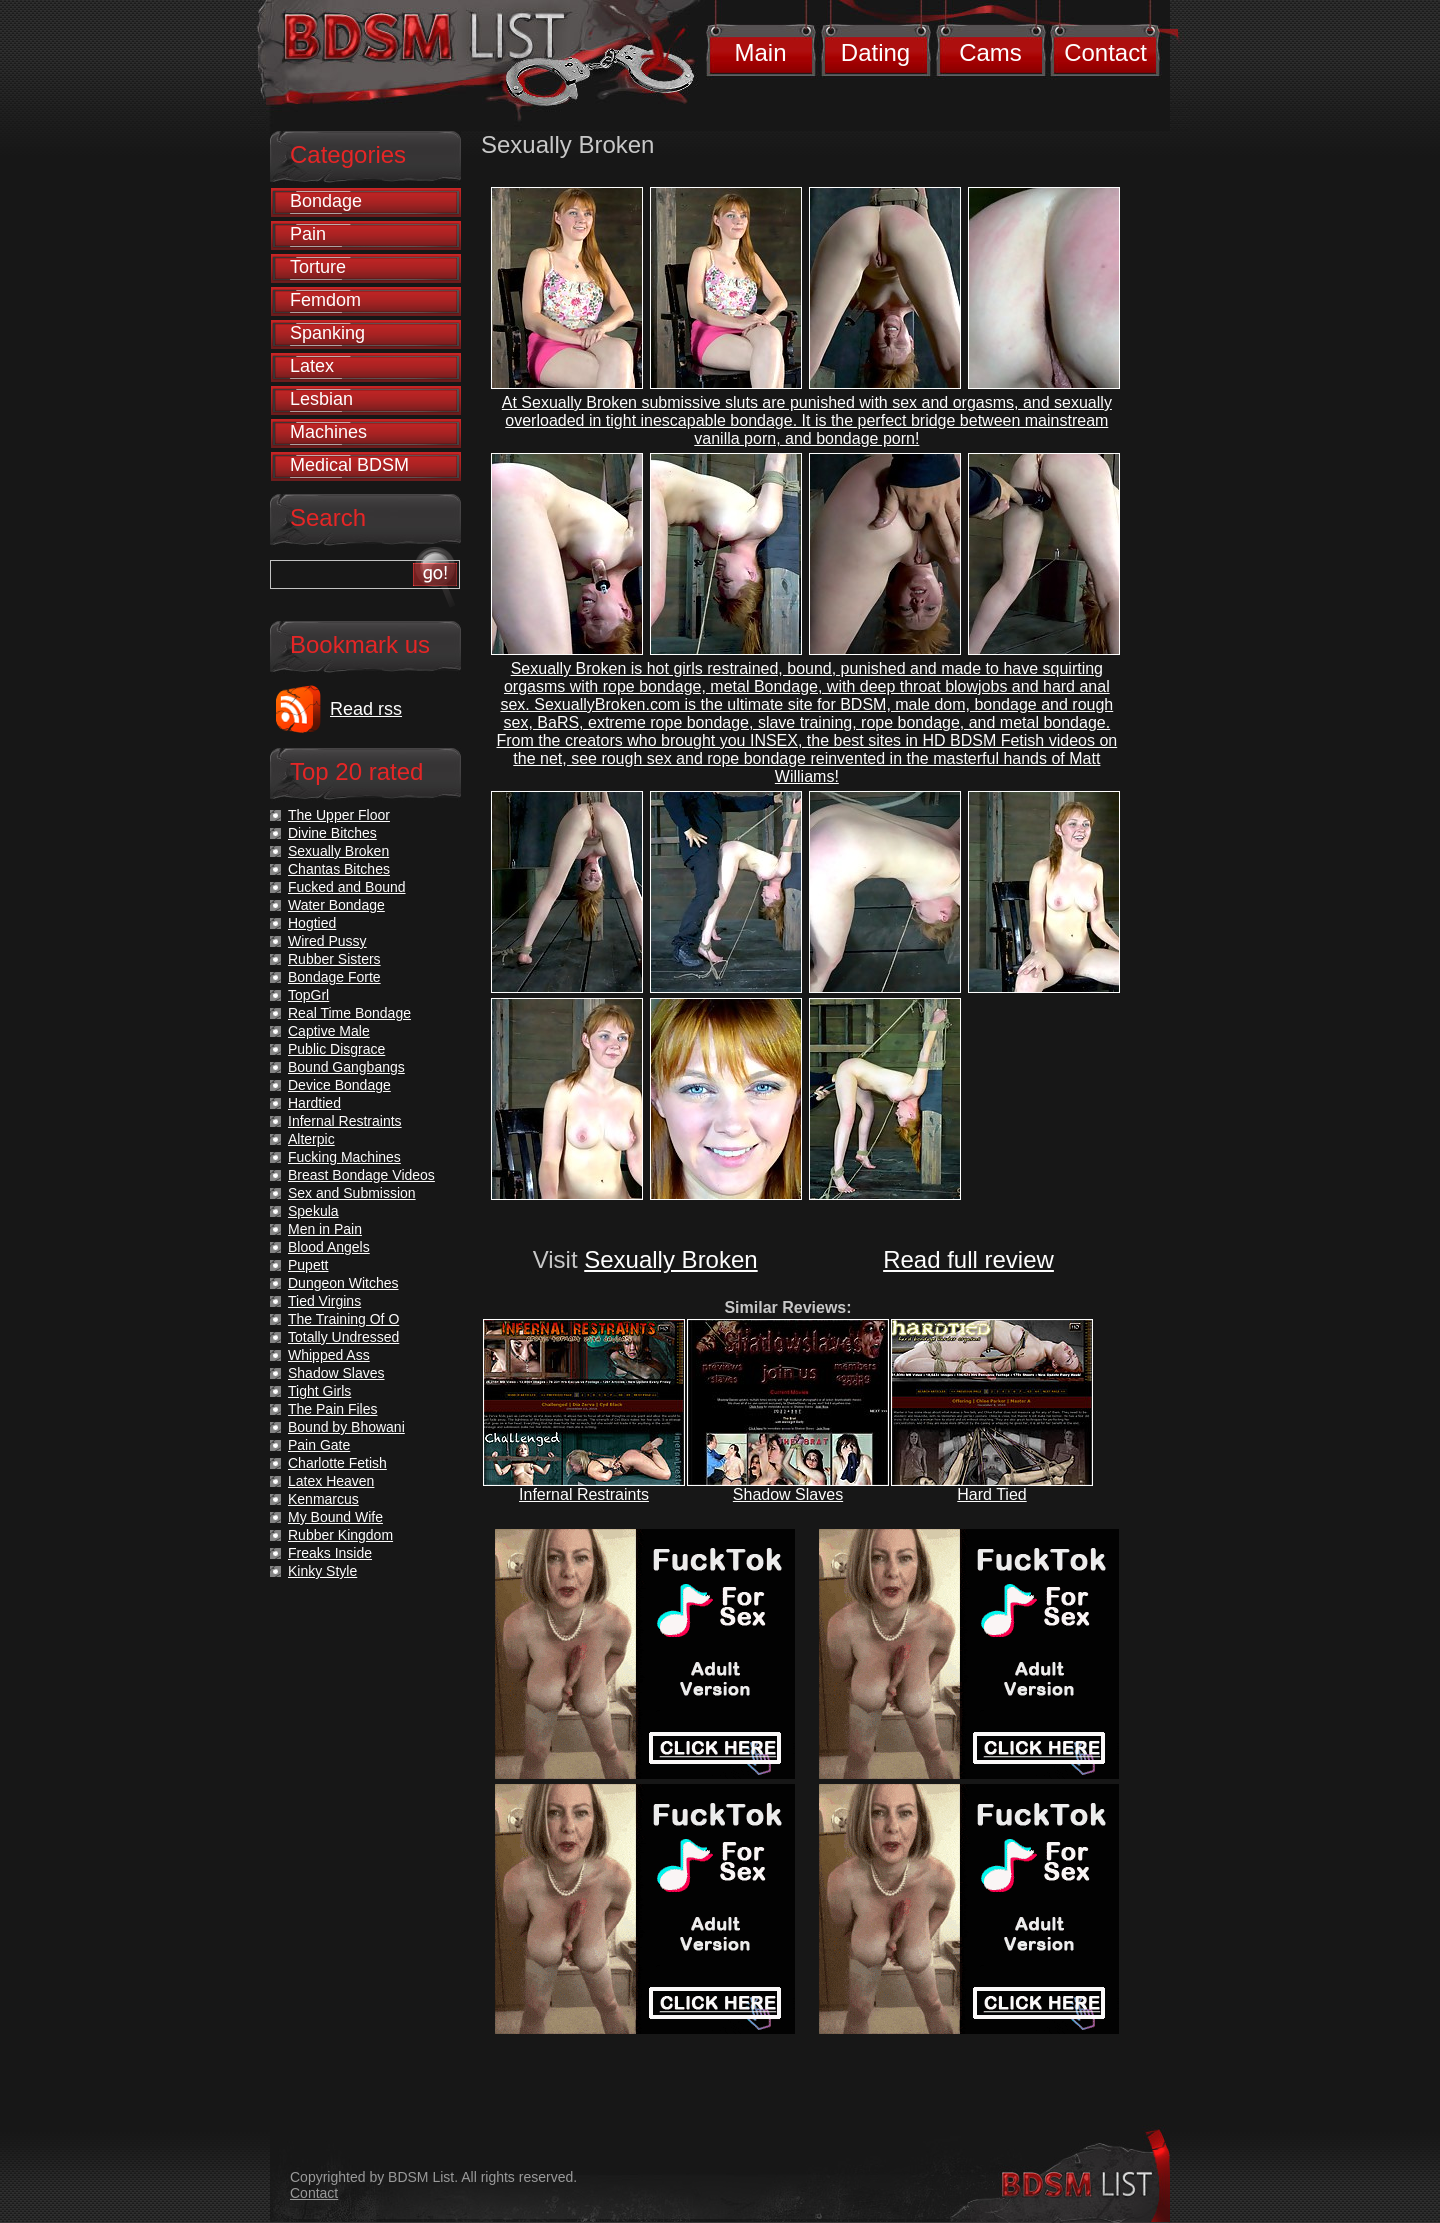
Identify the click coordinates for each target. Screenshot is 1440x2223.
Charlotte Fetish (337, 1463)
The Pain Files (332, 1409)
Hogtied (312, 923)
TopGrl (308, 995)
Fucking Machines (344, 1157)
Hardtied (314, 1103)
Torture (318, 267)
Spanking (327, 333)
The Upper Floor (339, 815)
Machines (328, 432)
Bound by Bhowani (346, 1427)
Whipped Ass (329, 1355)
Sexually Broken (670, 1259)
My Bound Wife (335, 1517)
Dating (875, 52)
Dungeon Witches (343, 1283)
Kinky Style (322, 1571)
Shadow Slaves (788, 1494)
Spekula (313, 1211)
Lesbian (321, 399)
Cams (990, 52)
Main (760, 52)
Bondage (326, 201)
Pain (308, 234)
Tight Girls (319, 1391)
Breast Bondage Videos (361, 1175)
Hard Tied (991, 1494)
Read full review (968, 1259)
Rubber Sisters (334, 959)
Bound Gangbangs (346, 1067)
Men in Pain (325, 1229)
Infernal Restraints (584, 1494)
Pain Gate (319, 1445)
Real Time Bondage (349, 1013)
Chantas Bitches (339, 869)
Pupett (308, 1265)
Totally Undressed (343, 1337)
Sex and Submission (352, 1193)
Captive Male (329, 1031)
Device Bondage (339, 1085)
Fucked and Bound (347, 887)
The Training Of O (343, 1319)
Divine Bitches (332, 833)
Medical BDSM (349, 465)
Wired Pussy (327, 941)
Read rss (366, 709)
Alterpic (311, 1139)
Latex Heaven (331, 1481)
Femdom (325, 300)
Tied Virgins (324, 1301)
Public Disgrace (336, 1049)
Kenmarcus (323, 1499)
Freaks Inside (330, 1553)
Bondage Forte (334, 977)
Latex (312, 366)
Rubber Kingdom (340, 1535)
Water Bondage (336, 905)
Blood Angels (329, 1247)
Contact (1105, 52)
